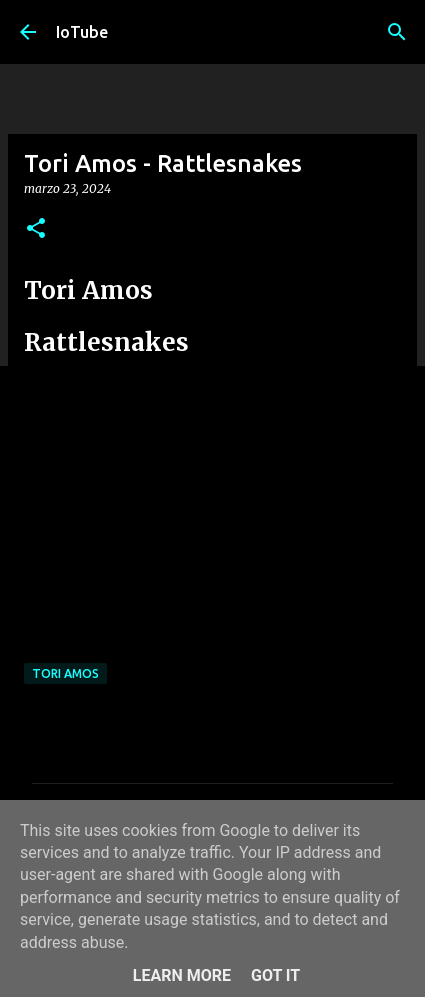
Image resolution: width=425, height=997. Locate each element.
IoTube (82, 32)
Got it (275, 975)
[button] (36, 229)
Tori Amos (65, 673)
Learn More (182, 975)
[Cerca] (397, 32)
